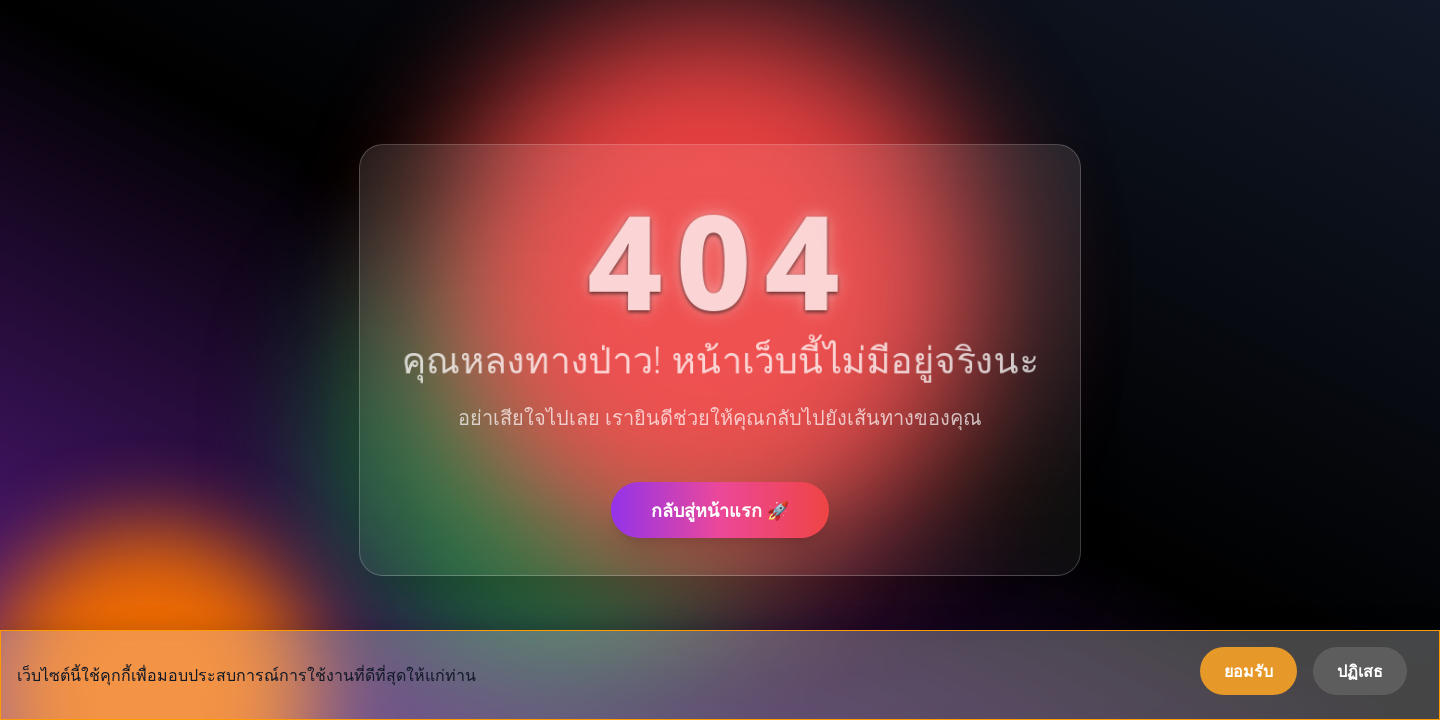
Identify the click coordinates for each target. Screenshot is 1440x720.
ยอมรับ (1248, 671)
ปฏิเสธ (1360, 671)
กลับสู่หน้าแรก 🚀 (720, 510)
